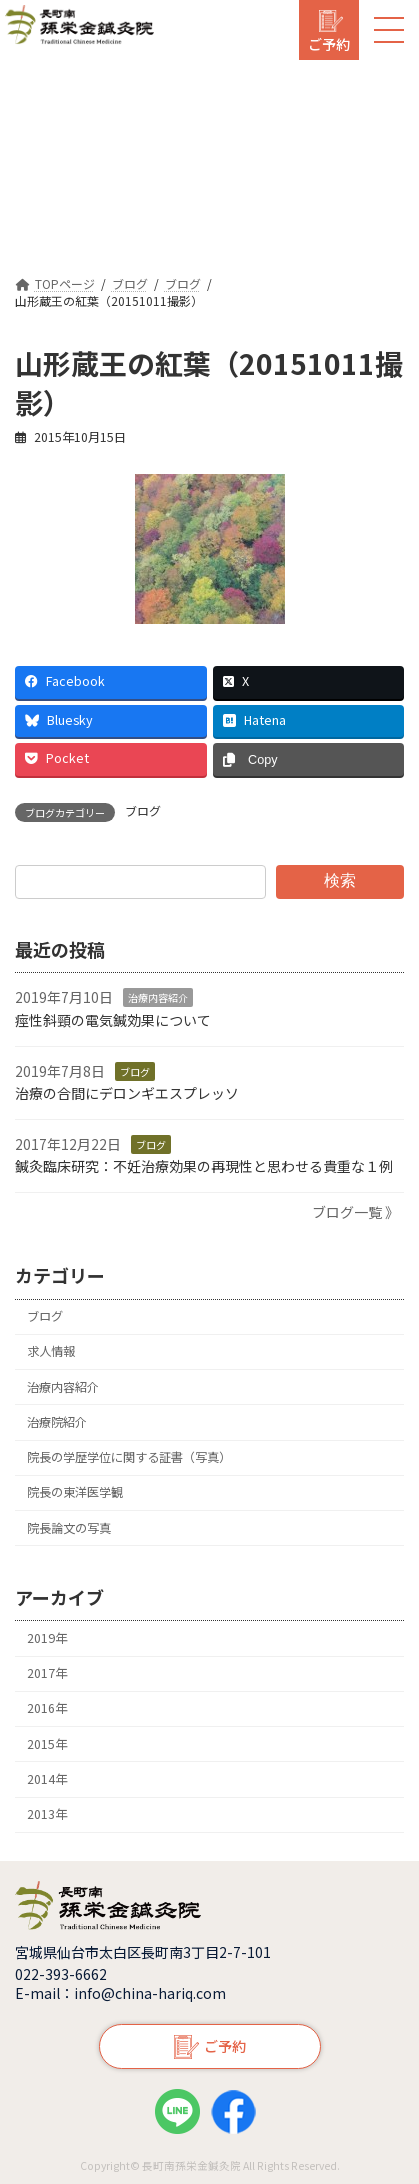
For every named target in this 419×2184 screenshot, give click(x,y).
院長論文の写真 (69, 1528)
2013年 (47, 1814)
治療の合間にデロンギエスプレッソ (127, 1093)
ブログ (143, 811)
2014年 (47, 1779)
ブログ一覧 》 (355, 1212)
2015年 (47, 1743)
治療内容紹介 (158, 997)
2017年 (47, 1673)
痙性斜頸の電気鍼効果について (113, 1020)
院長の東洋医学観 (75, 1492)
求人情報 (51, 1351)
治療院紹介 (57, 1422)
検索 (340, 880)
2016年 (47, 1708)
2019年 (47, 1638)
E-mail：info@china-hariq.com (120, 1993)
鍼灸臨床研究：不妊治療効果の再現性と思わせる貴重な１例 (204, 1166)
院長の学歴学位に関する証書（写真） (129, 1457)
